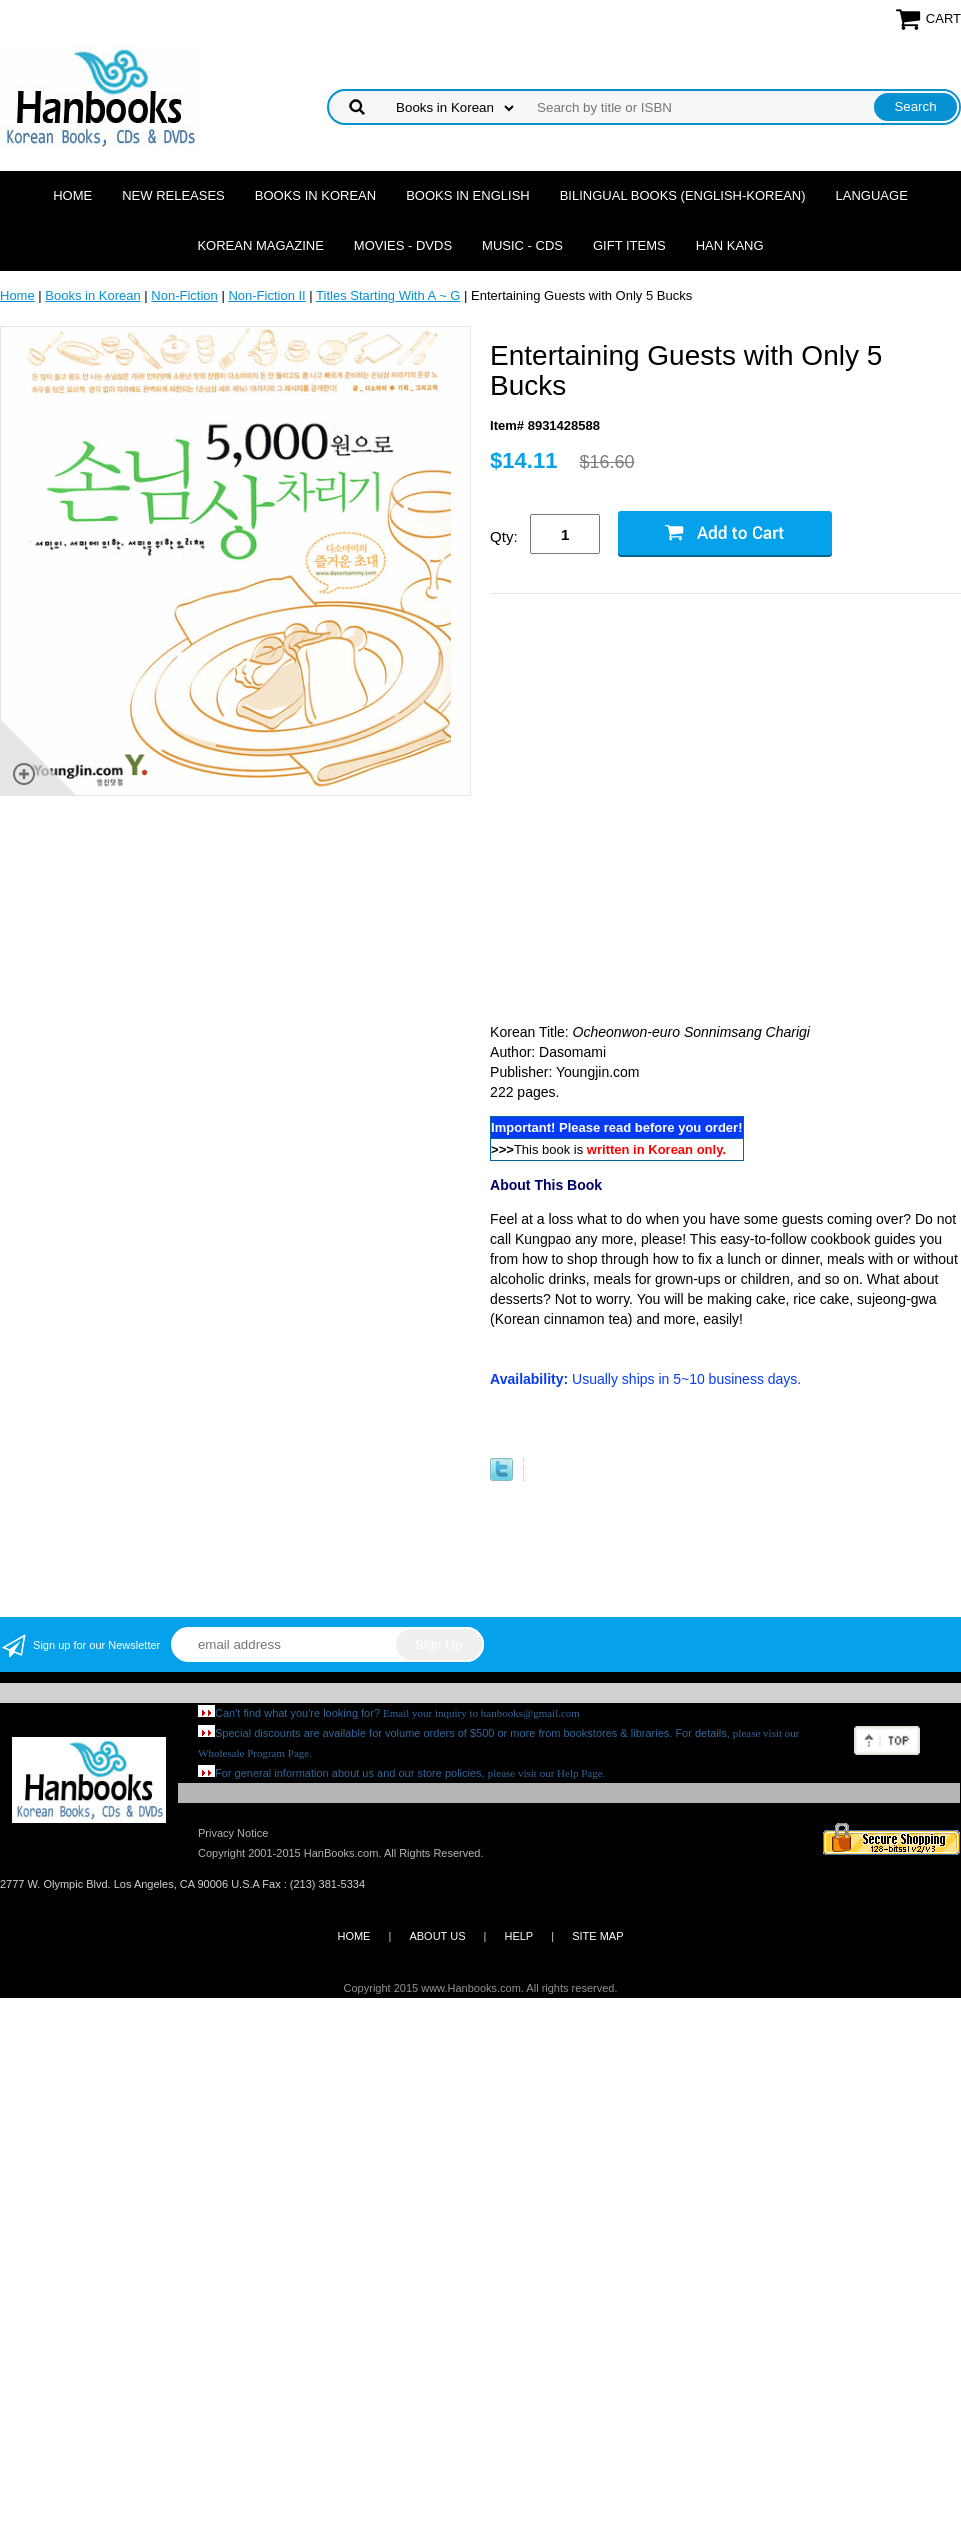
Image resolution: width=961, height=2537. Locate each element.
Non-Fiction (184, 295)
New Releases (173, 195)
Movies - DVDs (403, 245)
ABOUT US (437, 1936)
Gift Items (629, 245)
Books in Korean (315, 195)
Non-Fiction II (266, 295)
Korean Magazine (260, 245)
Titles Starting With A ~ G (388, 295)
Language (872, 195)
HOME (353, 1936)
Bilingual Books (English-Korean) (683, 195)
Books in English (468, 195)
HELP (518, 1936)
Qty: (504, 536)
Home (72, 195)
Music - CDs (522, 245)
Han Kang (730, 245)
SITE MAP (597, 1936)
